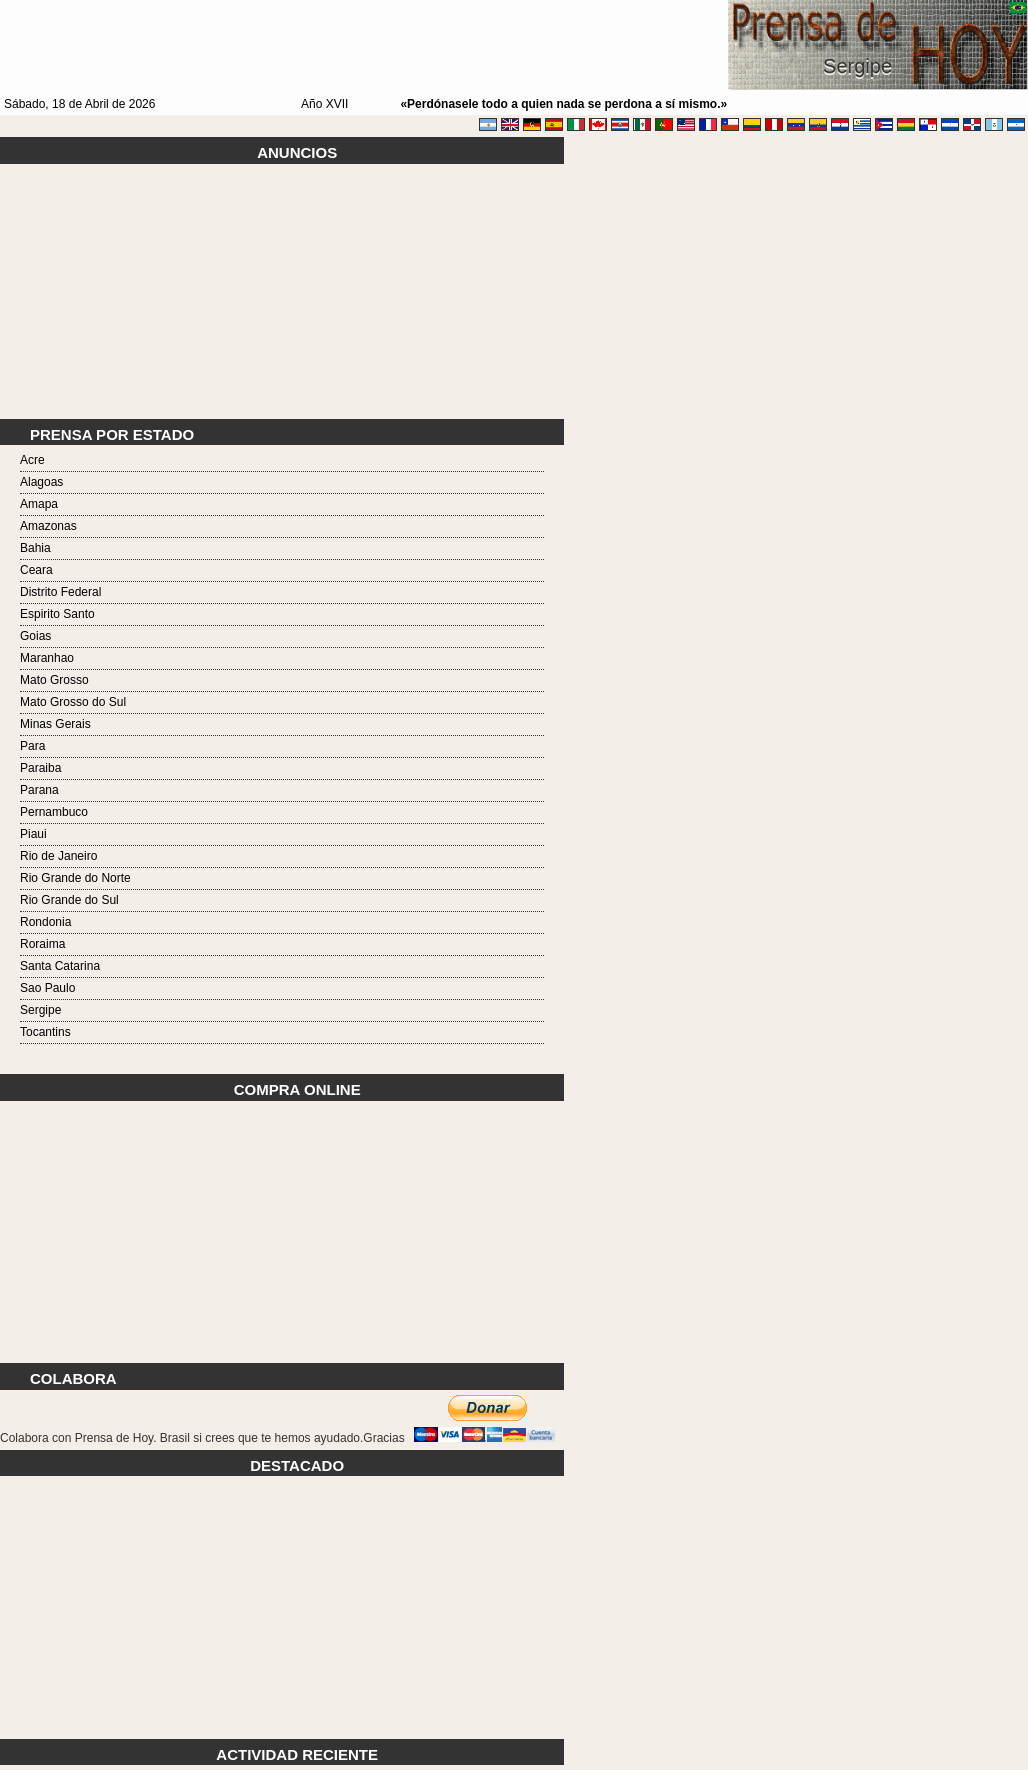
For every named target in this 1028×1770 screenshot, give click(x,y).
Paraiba (40, 768)
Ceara (36, 570)
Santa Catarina (60, 966)
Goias (35, 636)
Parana (39, 790)
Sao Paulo (47, 988)
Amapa (39, 504)
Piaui (33, 834)
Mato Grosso (54, 680)
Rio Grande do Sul (69, 900)
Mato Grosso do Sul (73, 702)
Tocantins (45, 1032)
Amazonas (48, 526)
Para (32, 746)
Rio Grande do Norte (75, 878)
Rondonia (45, 922)
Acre (32, 460)
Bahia (35, 548)
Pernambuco (54, 812)
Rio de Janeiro (58, 856)
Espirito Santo (57, 614)
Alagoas (41, 482)
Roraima (42, 944)
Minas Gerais (55, 724)
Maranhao (47, 658)
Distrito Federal (60, 592)
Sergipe (40, 1010)
